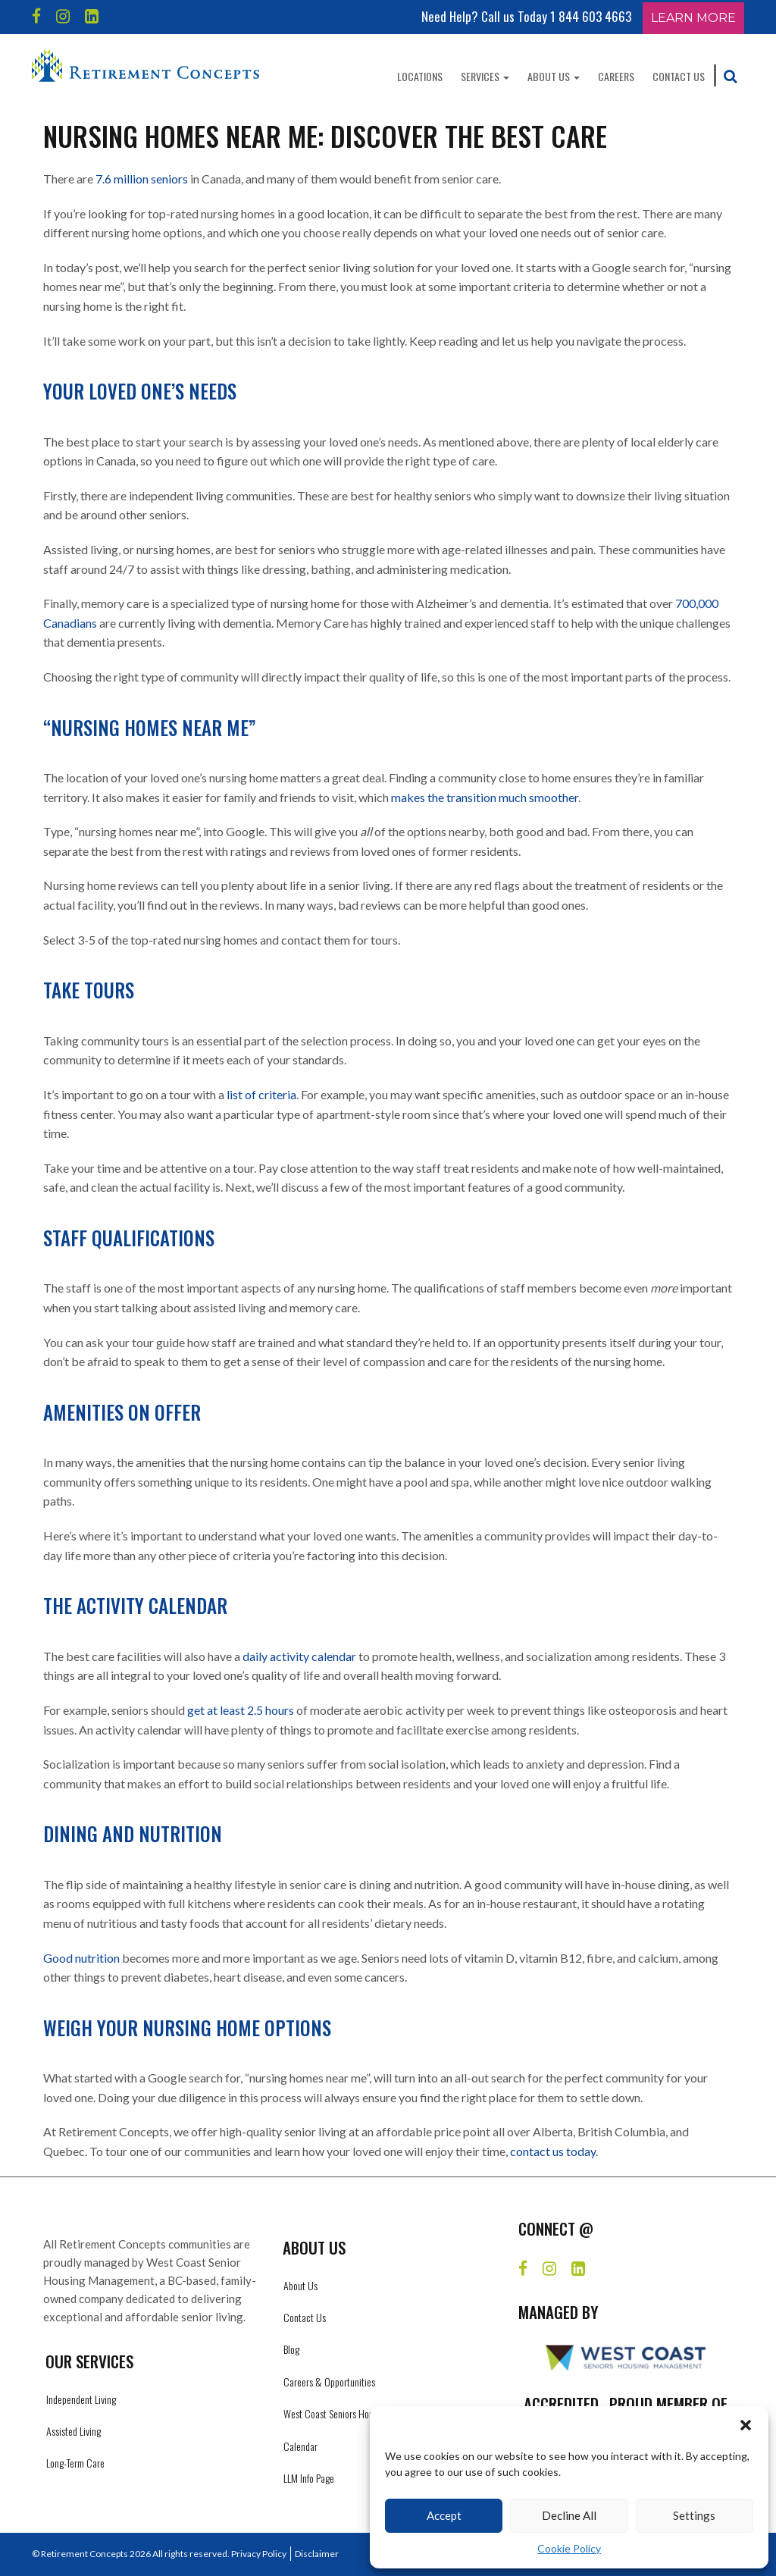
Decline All (569, 2515)
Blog (291, 2349)
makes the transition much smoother (484, 797)
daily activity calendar (299, 1656)
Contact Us (678, 76)
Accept (444, 2515)
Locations (420, 76)
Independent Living (81, 2399)
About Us (553, 76)
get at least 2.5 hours (240, 1710)
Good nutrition (81, 1958)
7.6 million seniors (141, 178)
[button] (745, 2425)
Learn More (693, 18)
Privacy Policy (258, 2553)
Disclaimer (317, 2553)
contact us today (553, 2151)
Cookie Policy (569, 2548)
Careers (616, 76)
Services (485, 76)
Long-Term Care (75, 2463)
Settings (694, 2515)
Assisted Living (73, 2431)
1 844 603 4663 (590, 16)
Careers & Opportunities (329, 2382)
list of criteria (261, 1094)
